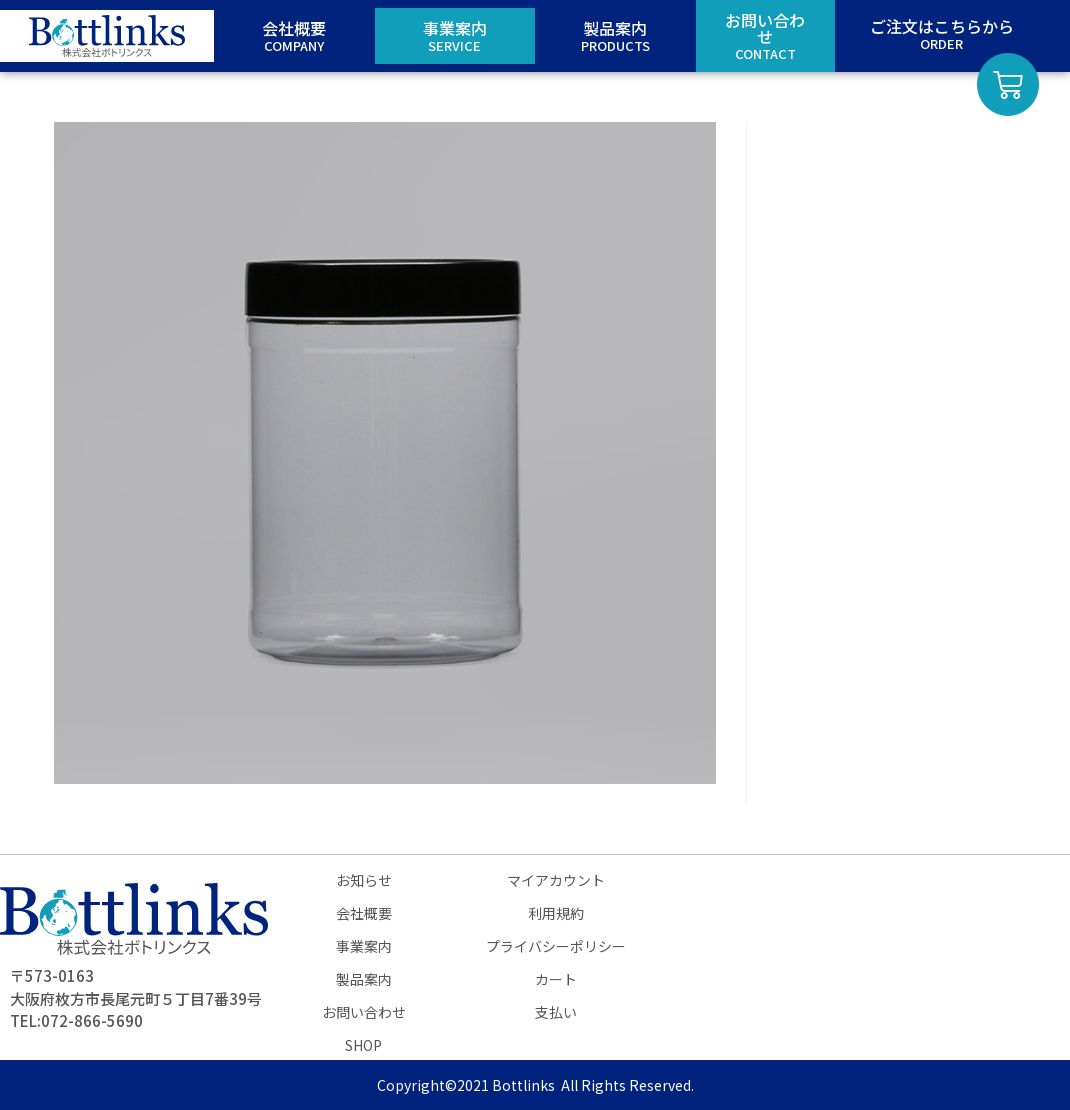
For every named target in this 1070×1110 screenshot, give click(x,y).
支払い (556, 1012)
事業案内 (364, 946)
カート (556, 979)
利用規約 (556, 913)
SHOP (363, 1045)
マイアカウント (556, 880)
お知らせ (364, 880)
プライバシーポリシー (556, 946)
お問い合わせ (364, 1012)
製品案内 (364, 979)
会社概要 (364, 913)
